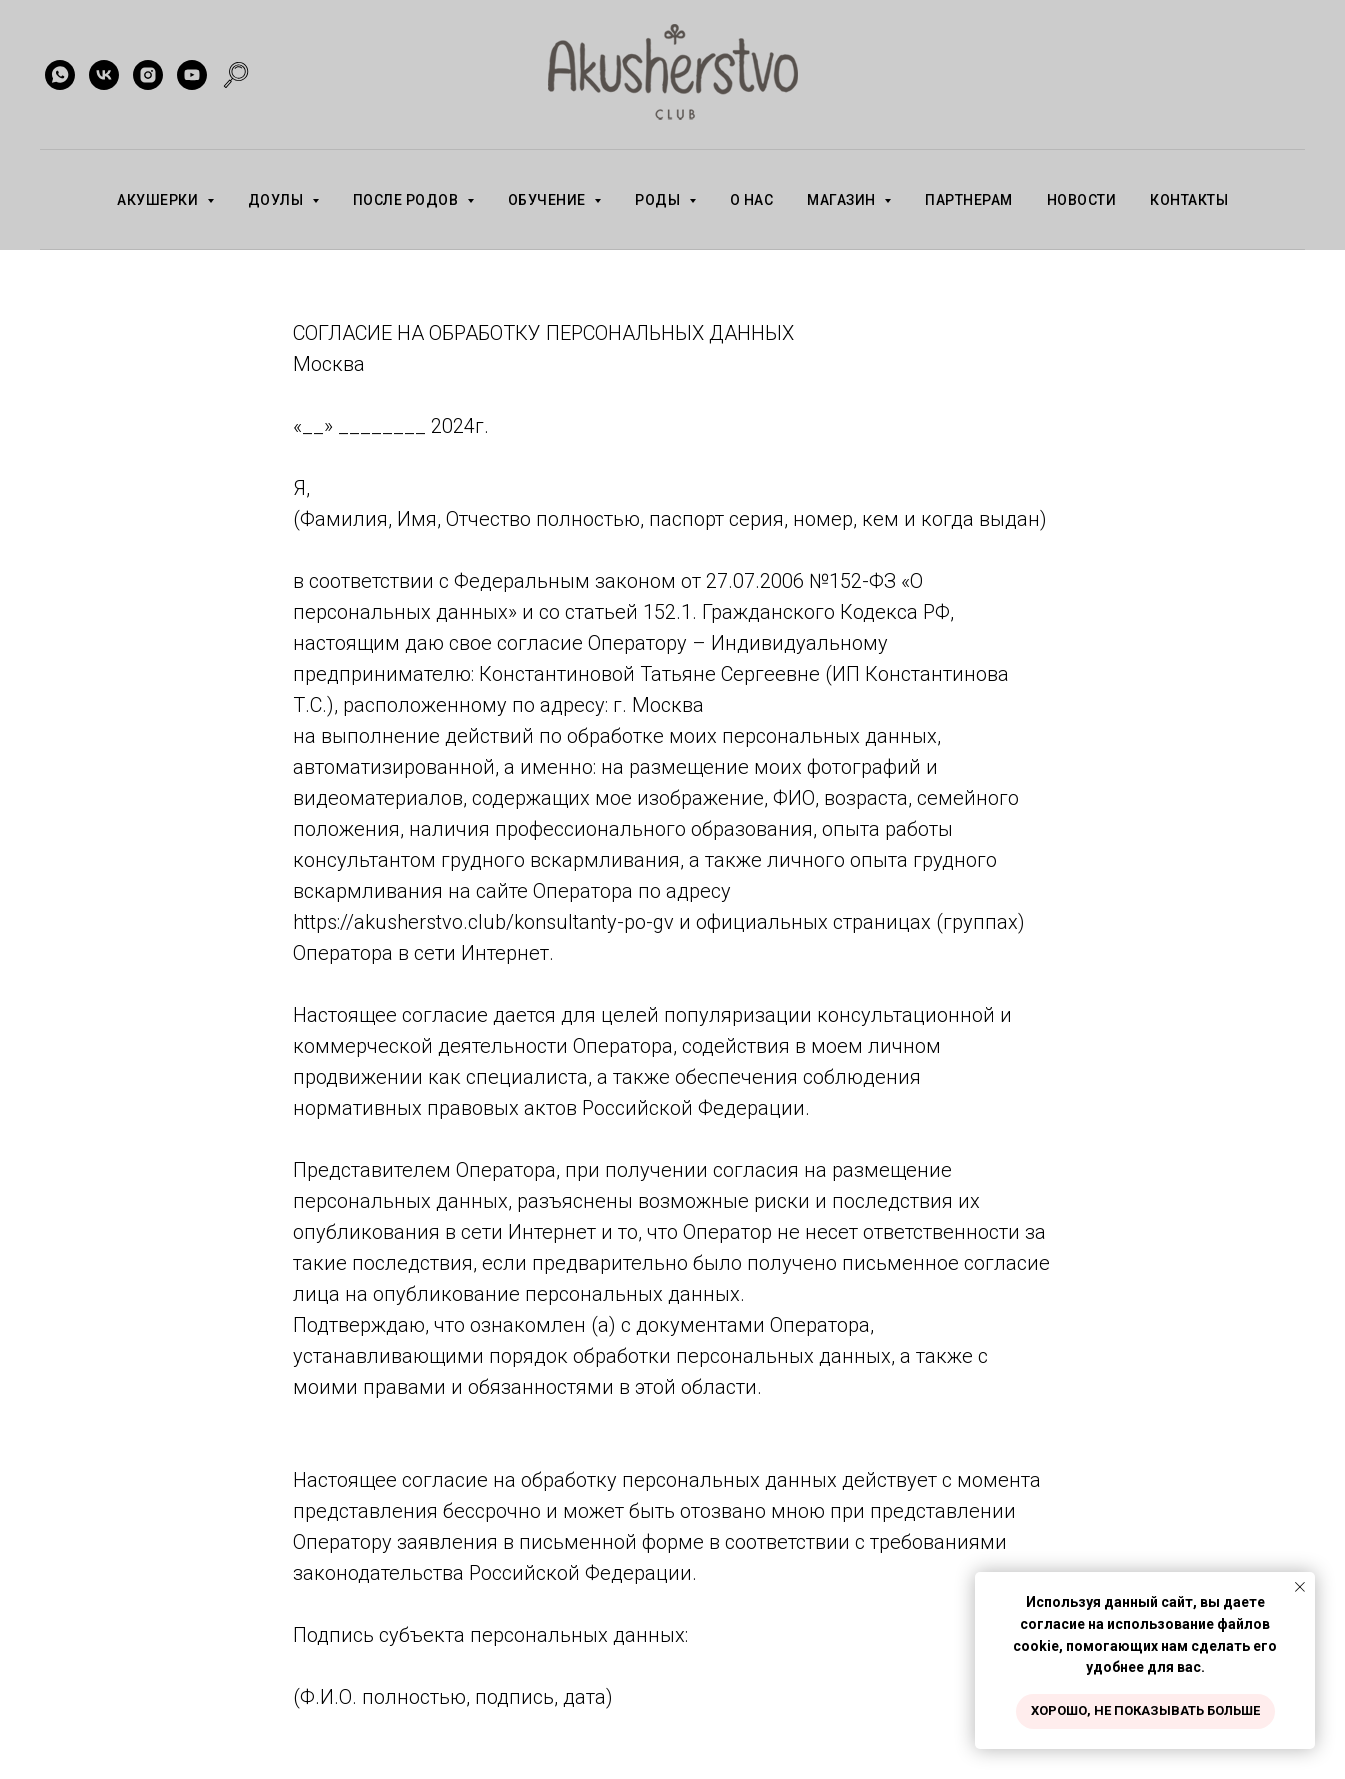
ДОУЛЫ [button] (277, 200)
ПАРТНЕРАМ (969, 200)
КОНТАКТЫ (1189, 200)
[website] (236, 75)
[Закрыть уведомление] (1300, 1587)
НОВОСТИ (1082, 200)
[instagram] (148, 75)
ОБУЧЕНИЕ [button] (549, 200)
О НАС (752, 200)
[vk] (104, 75)
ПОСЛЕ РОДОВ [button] (407, 200)
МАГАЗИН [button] (843, 200)
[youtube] (192, 75)
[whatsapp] (60, 75)
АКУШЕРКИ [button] (159, 200)
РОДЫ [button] (659, 200)
